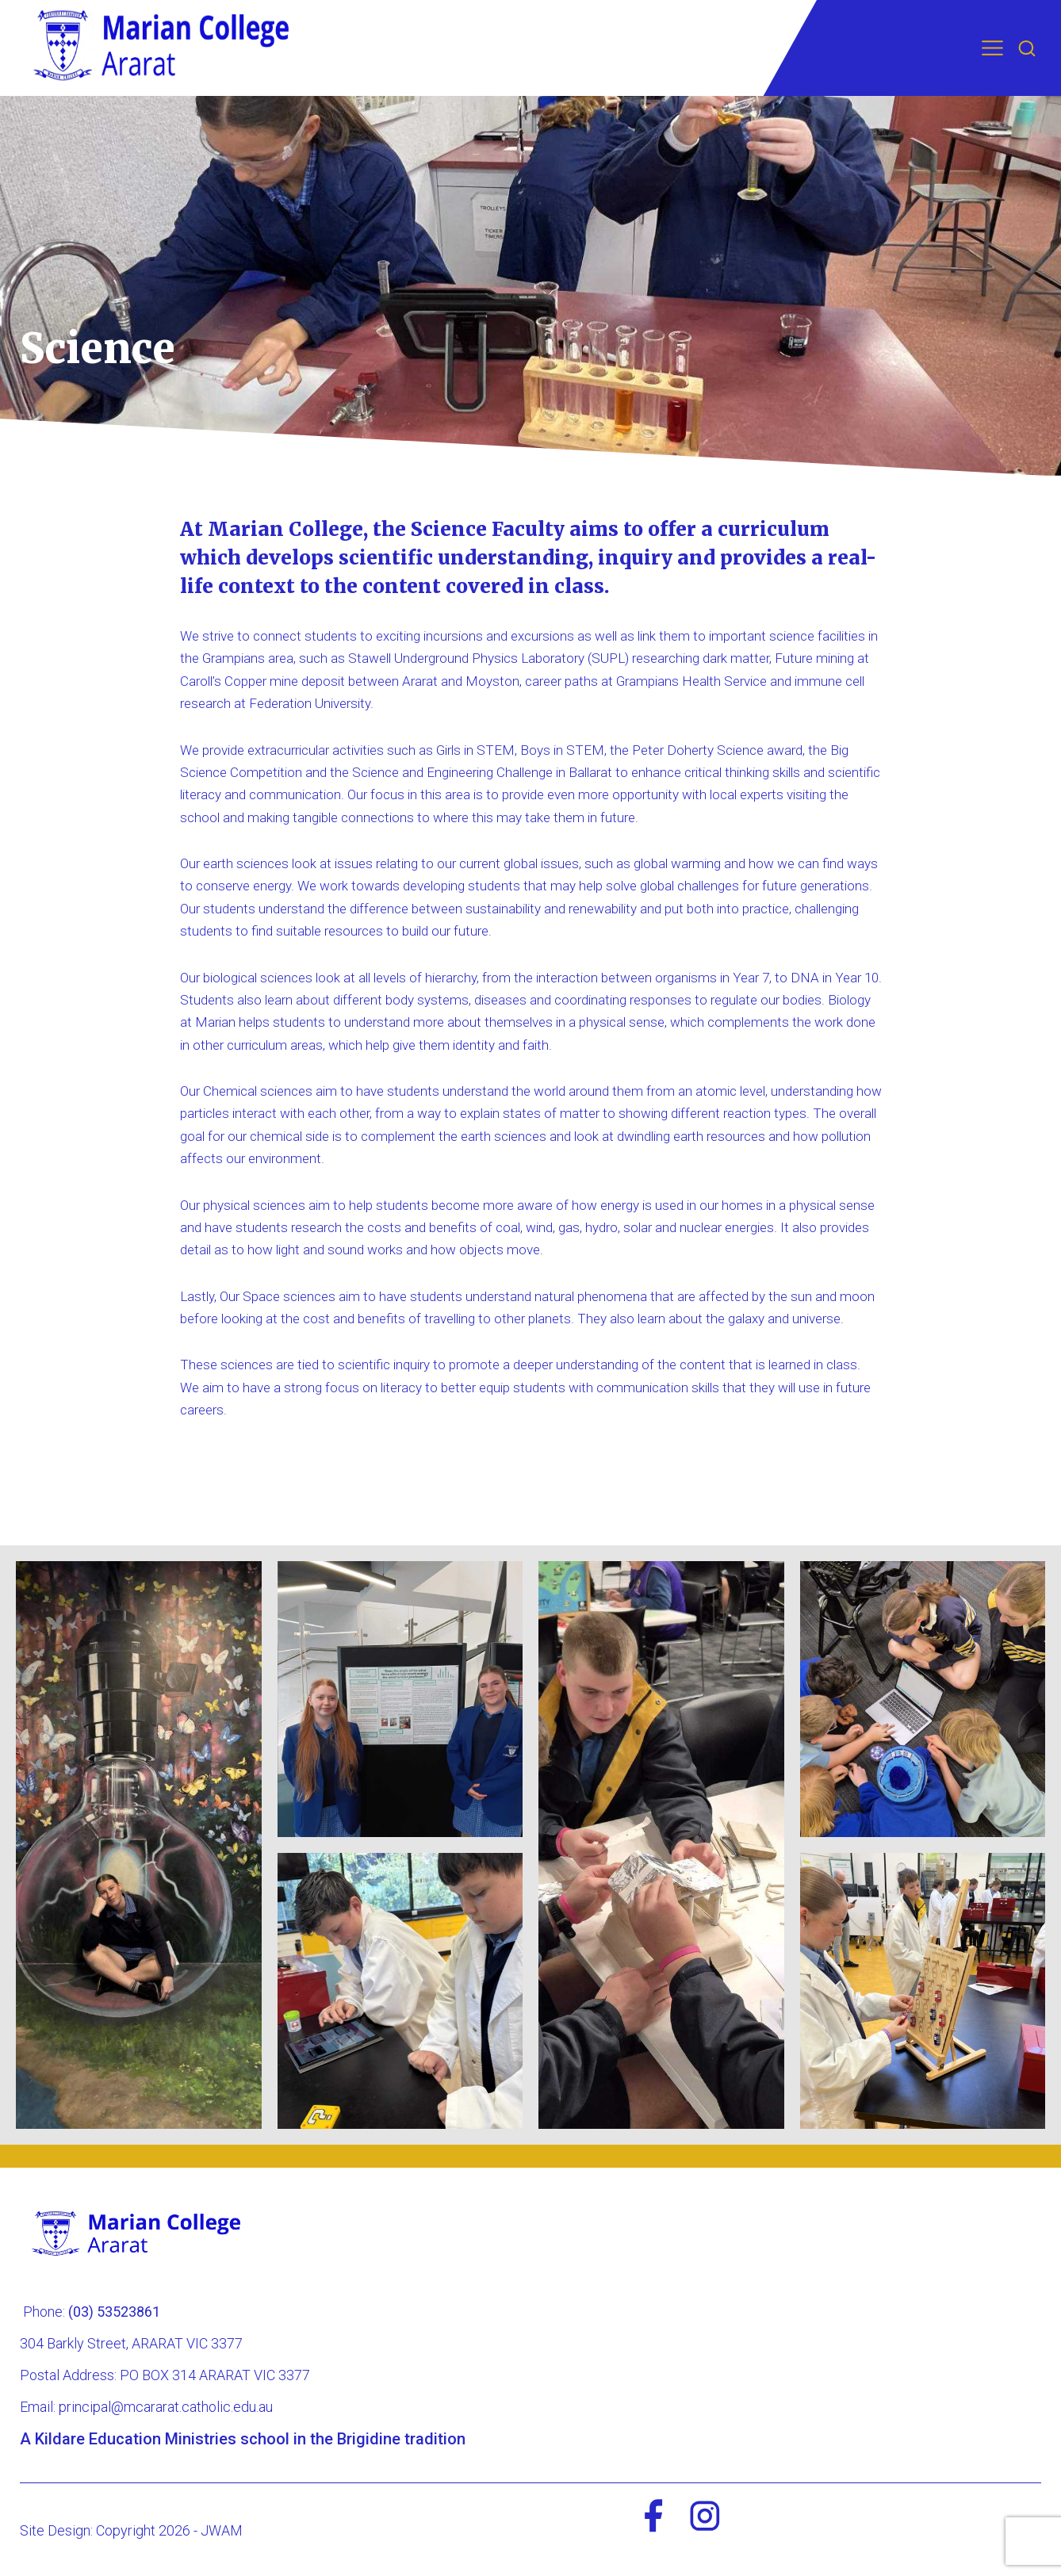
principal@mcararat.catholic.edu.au (166, 2406)
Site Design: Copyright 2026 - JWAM (131, 2530)
